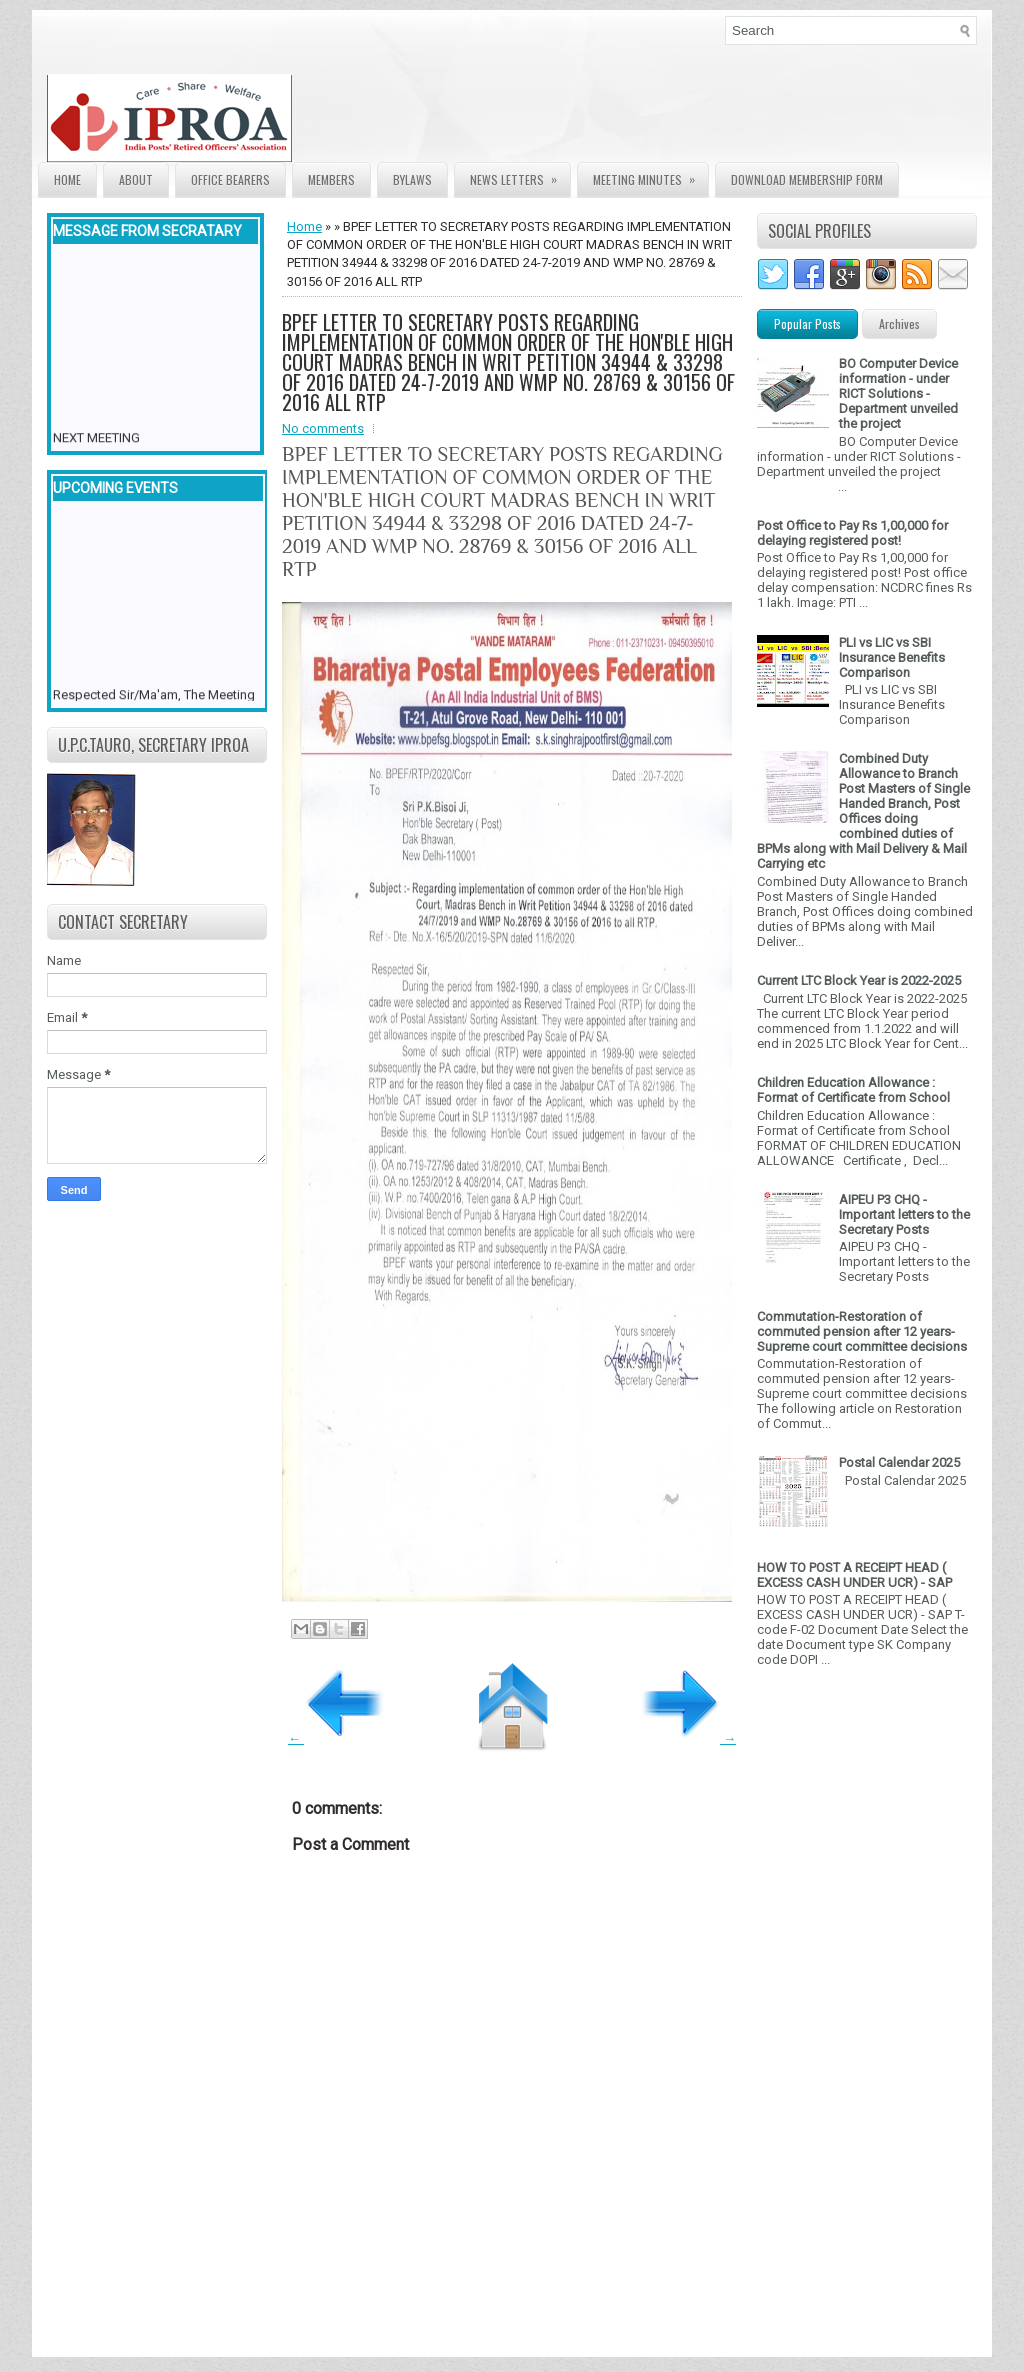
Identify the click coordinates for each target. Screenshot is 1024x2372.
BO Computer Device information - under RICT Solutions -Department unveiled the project (898, 393)
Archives (899, 323)
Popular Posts (807, 323)
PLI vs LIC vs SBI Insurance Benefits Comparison (892, 657)
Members (331, 179)
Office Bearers (230, 179)
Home (67, 179)
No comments (323, 428)
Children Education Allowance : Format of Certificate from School (853, 1090)
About (136, 179)
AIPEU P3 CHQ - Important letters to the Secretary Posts (904, 1214)
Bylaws (412, 179)
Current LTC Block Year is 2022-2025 (859, 980)
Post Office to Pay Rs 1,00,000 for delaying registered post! (852, 533)
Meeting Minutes (650, 175)
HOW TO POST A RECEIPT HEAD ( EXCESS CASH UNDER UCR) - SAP (854, 1575)
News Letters (520, 175)
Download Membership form (807, 179)
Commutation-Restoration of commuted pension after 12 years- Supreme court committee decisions (862, 1331)
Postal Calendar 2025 (899, 1462)
